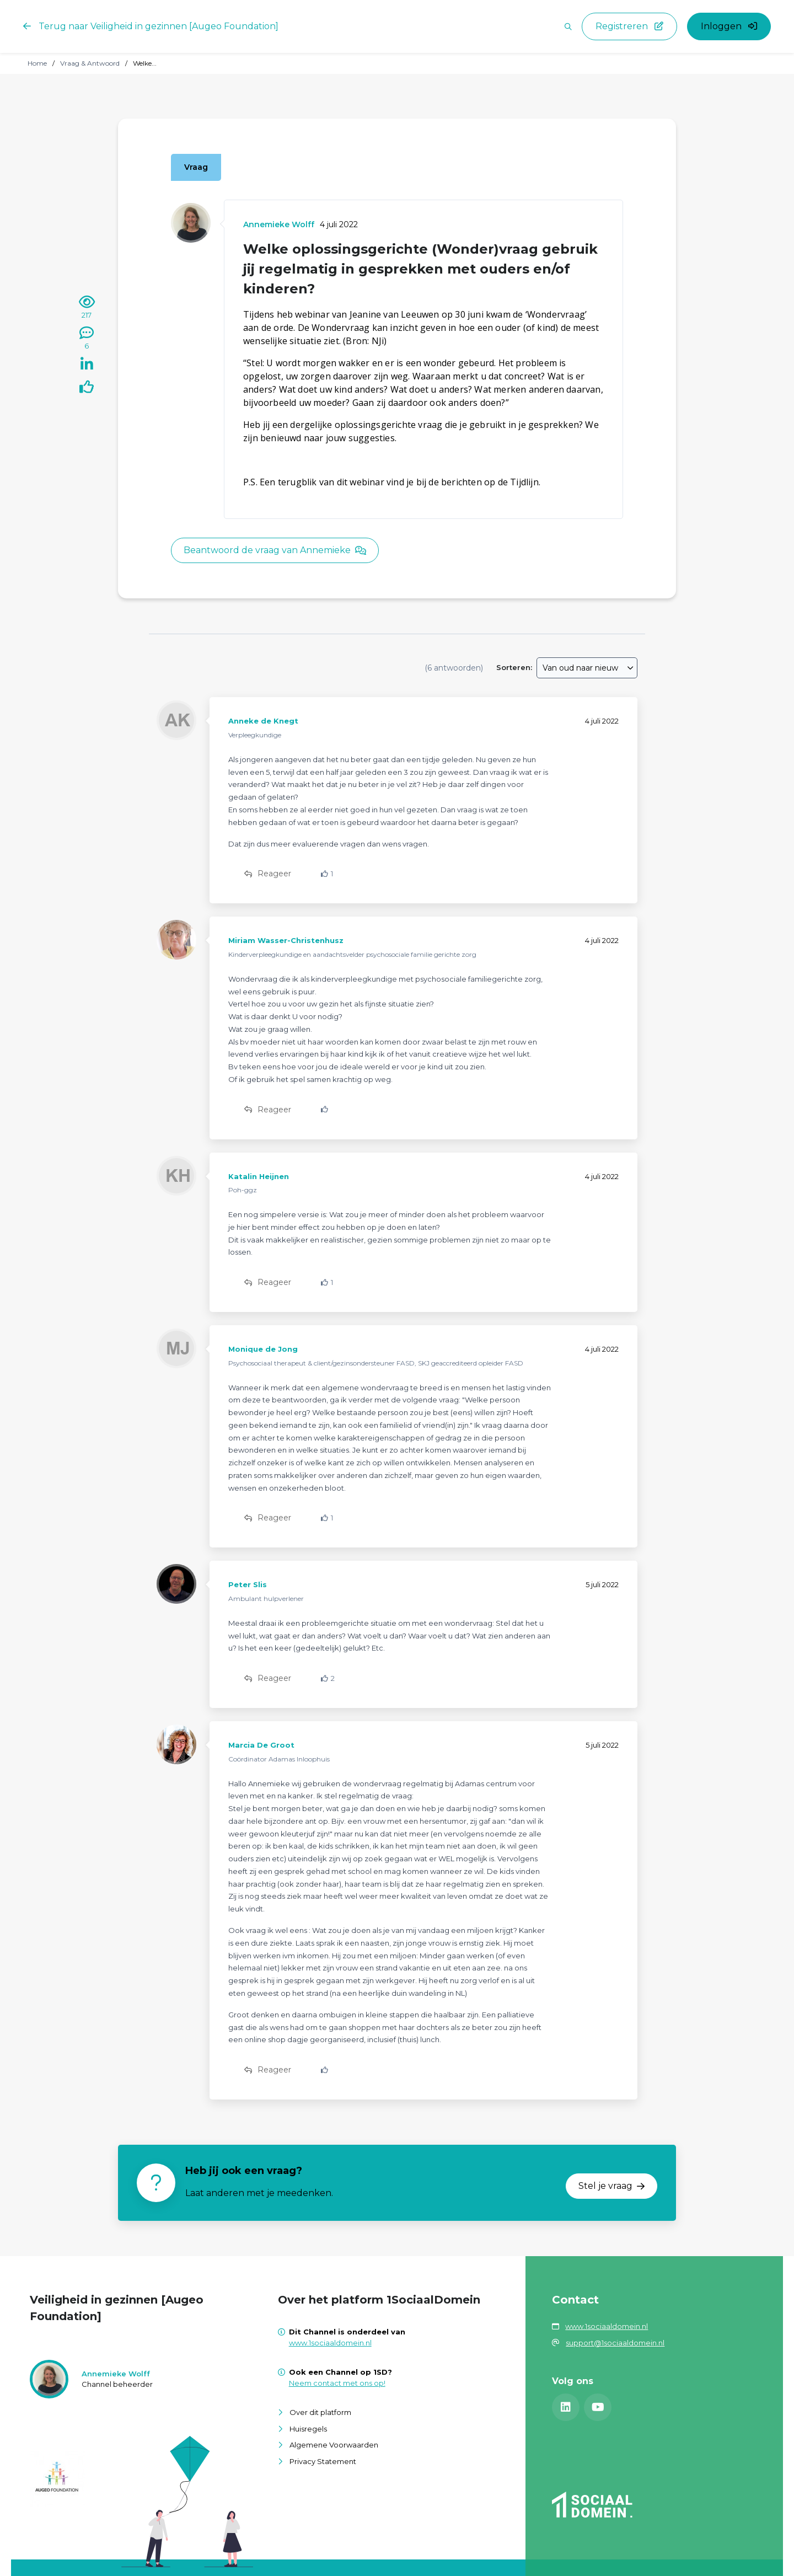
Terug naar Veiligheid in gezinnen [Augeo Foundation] (150, 26)
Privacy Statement (322, 2461)
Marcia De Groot (261, 1744)
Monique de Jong (263, 1349)
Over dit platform (320, 2412)
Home (37, 63)
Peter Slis (247, 1584)
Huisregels (308, 2428)
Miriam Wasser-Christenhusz (286, 940)
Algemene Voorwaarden (333, 2444)
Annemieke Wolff (278, 224)
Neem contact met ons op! (337, 2383)
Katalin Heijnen (258, 1176)
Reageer (267, 874)
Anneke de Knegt (263, 720)
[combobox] (587, 667)
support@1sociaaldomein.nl (615, 2342)
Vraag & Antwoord (90, 63)
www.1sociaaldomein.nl (330, 2342)
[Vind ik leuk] (86, 389)
